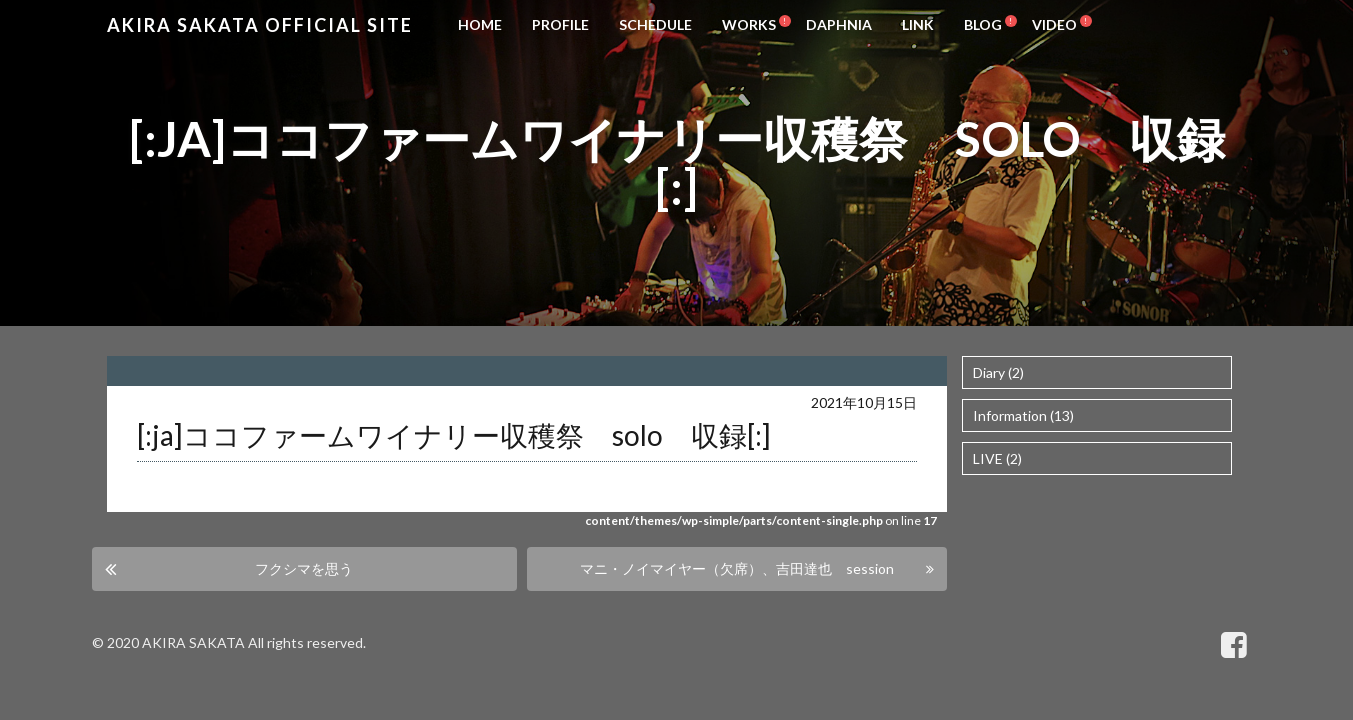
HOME (480, 24)
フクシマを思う (304, 568)
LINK (918, 24)
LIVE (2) (997, 458)
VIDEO (1054, 24)
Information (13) (1023, 415)
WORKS (749, 24)
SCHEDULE (655, 24)
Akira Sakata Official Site (260, 25)
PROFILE (560, 24)
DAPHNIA (839, 24)
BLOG (983, 24)
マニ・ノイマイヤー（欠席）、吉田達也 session (737, 568)
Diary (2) (998, 372)
